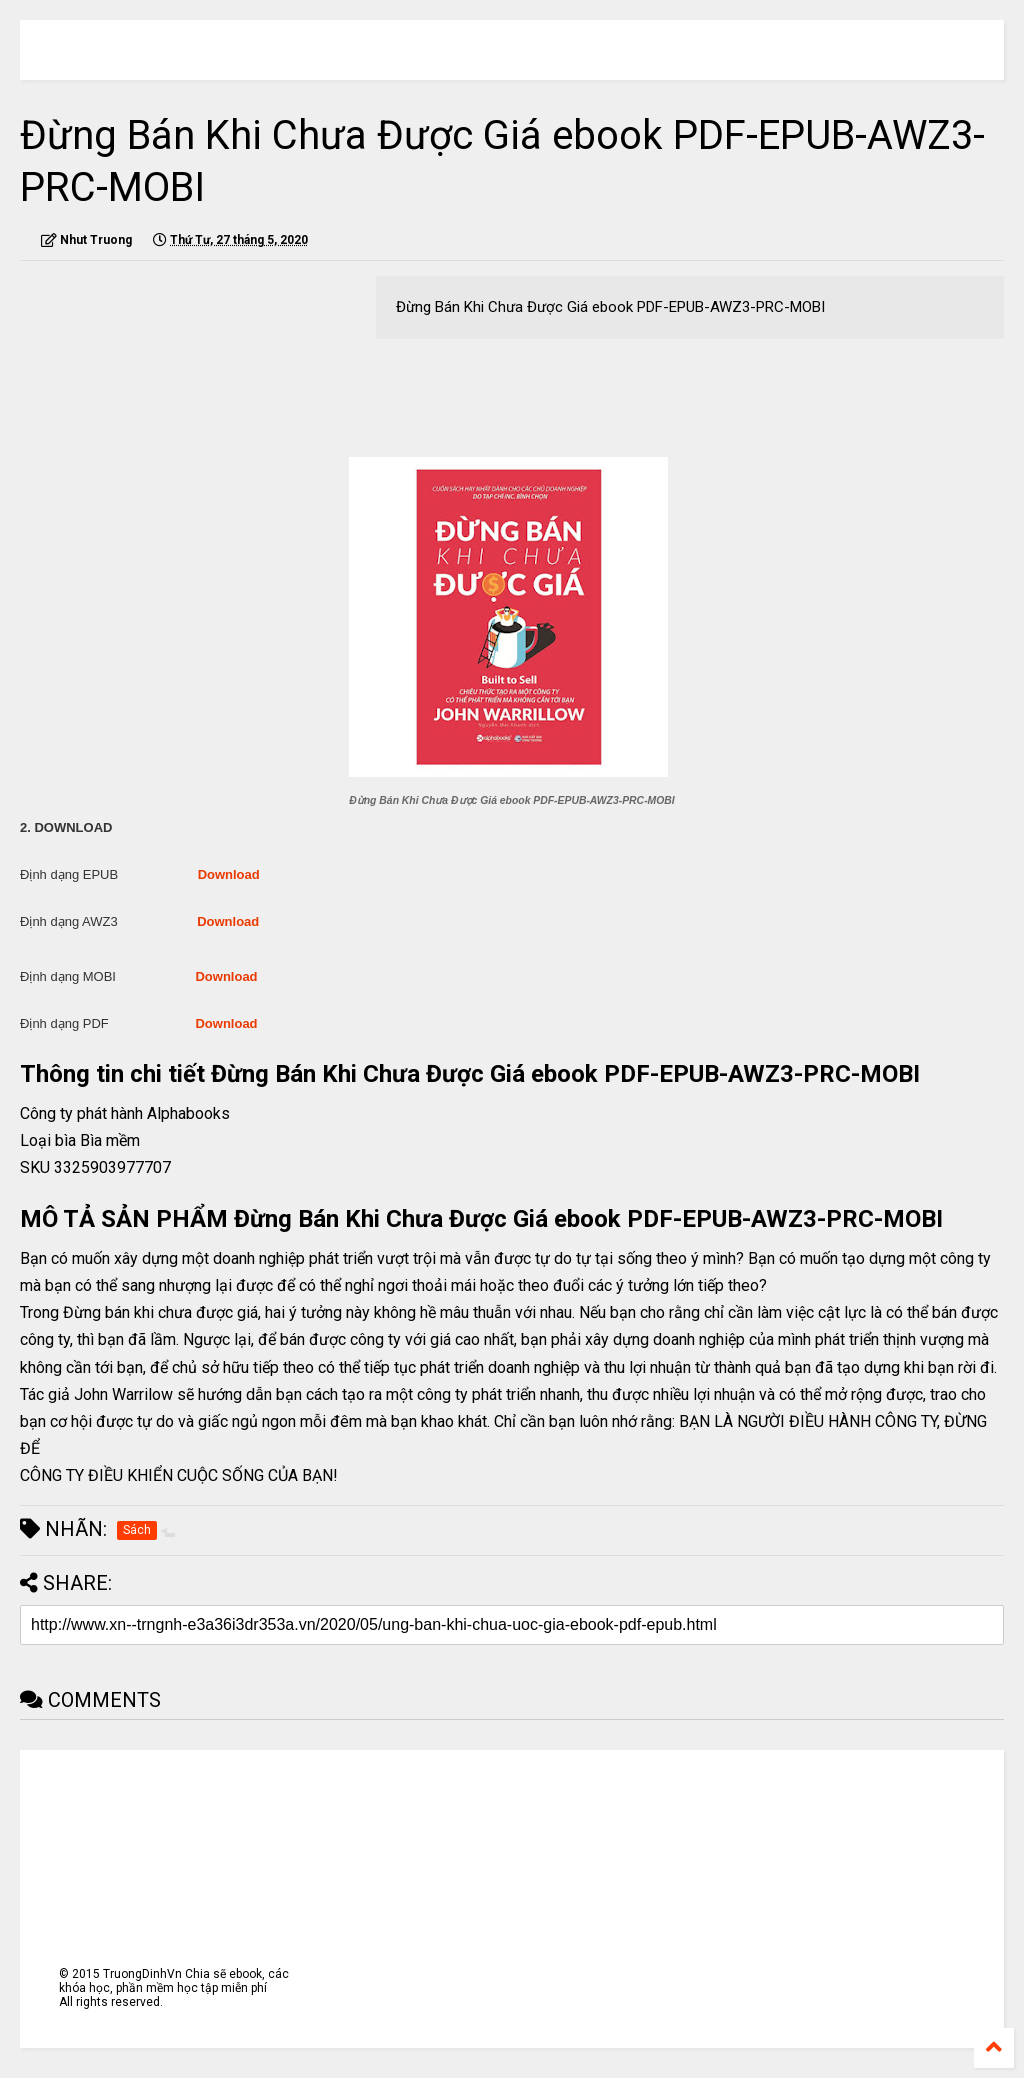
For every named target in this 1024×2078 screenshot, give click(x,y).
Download (229, 874)
